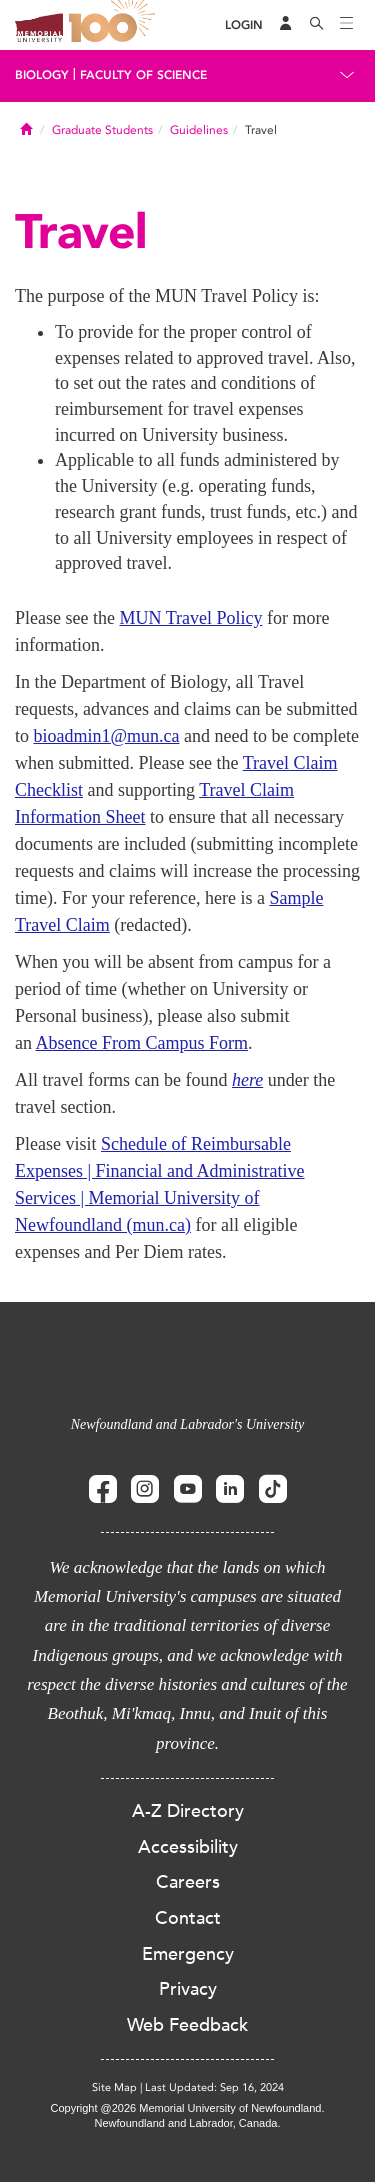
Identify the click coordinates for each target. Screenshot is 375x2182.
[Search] (317, 25)
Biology (42, 75)
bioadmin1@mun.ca (107, 736)
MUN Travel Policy (190, 618)
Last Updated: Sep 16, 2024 (214, 2087)
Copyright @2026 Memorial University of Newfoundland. (187, 2108)
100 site (115, 25)
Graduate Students (102, 130)
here (247, 1080)
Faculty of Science (143, 75)
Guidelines (199, 130)
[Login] (244, 25)
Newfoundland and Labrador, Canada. (188, 2123)
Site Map (114, 2087)
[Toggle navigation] (347, 25)
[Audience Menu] (286, 25)
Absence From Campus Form (142, 1043)
